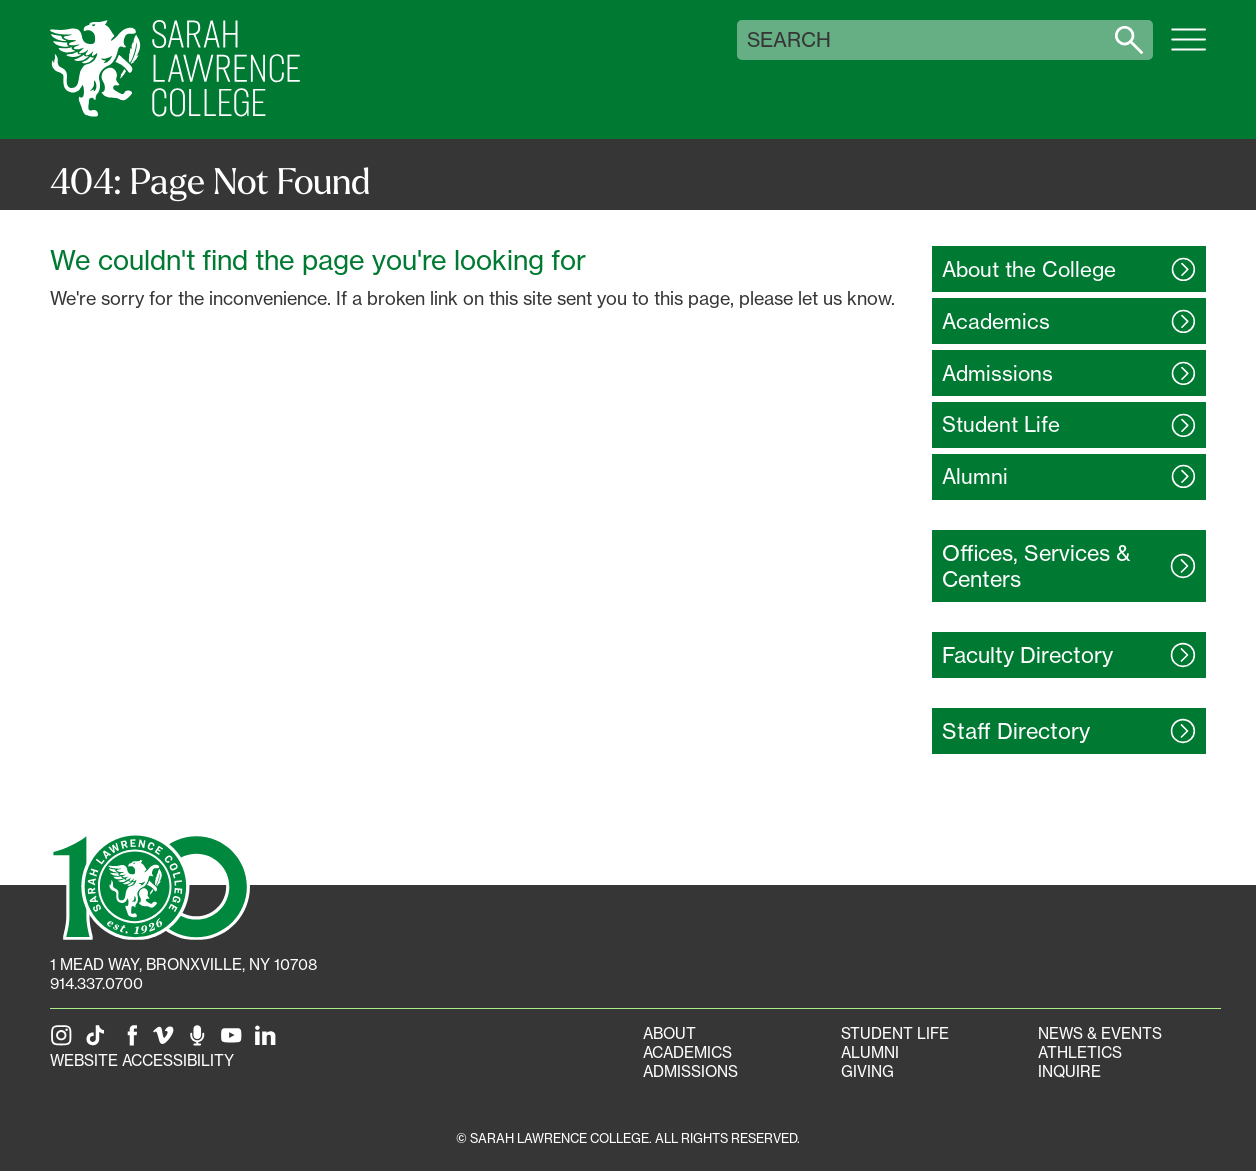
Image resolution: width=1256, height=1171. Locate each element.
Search (789, 40)
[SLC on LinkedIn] (269, 1041)
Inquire (1069, 1071)
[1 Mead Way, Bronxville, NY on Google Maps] (183, 964)
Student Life (895, 1033)
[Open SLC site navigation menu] (1188, 50)
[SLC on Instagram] (65, 1041)
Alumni (870, 1052)
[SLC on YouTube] (235, 1041)
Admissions (690, 1071)
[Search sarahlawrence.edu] (1129, 40)
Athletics (1080, 1052)
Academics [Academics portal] (687, 1052)
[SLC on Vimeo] (167, 1041)
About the (1029, 269)
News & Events (1100, 1033)
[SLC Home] (175, 69)
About (669, 1033)
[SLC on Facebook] (133, 1041)
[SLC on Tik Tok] (99, 1041)
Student (1001, 424)
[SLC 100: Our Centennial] (150, 885)
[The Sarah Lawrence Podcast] (201, 1041)
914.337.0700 (96, 983)
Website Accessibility (142, 1060)
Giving (867, 1071)
